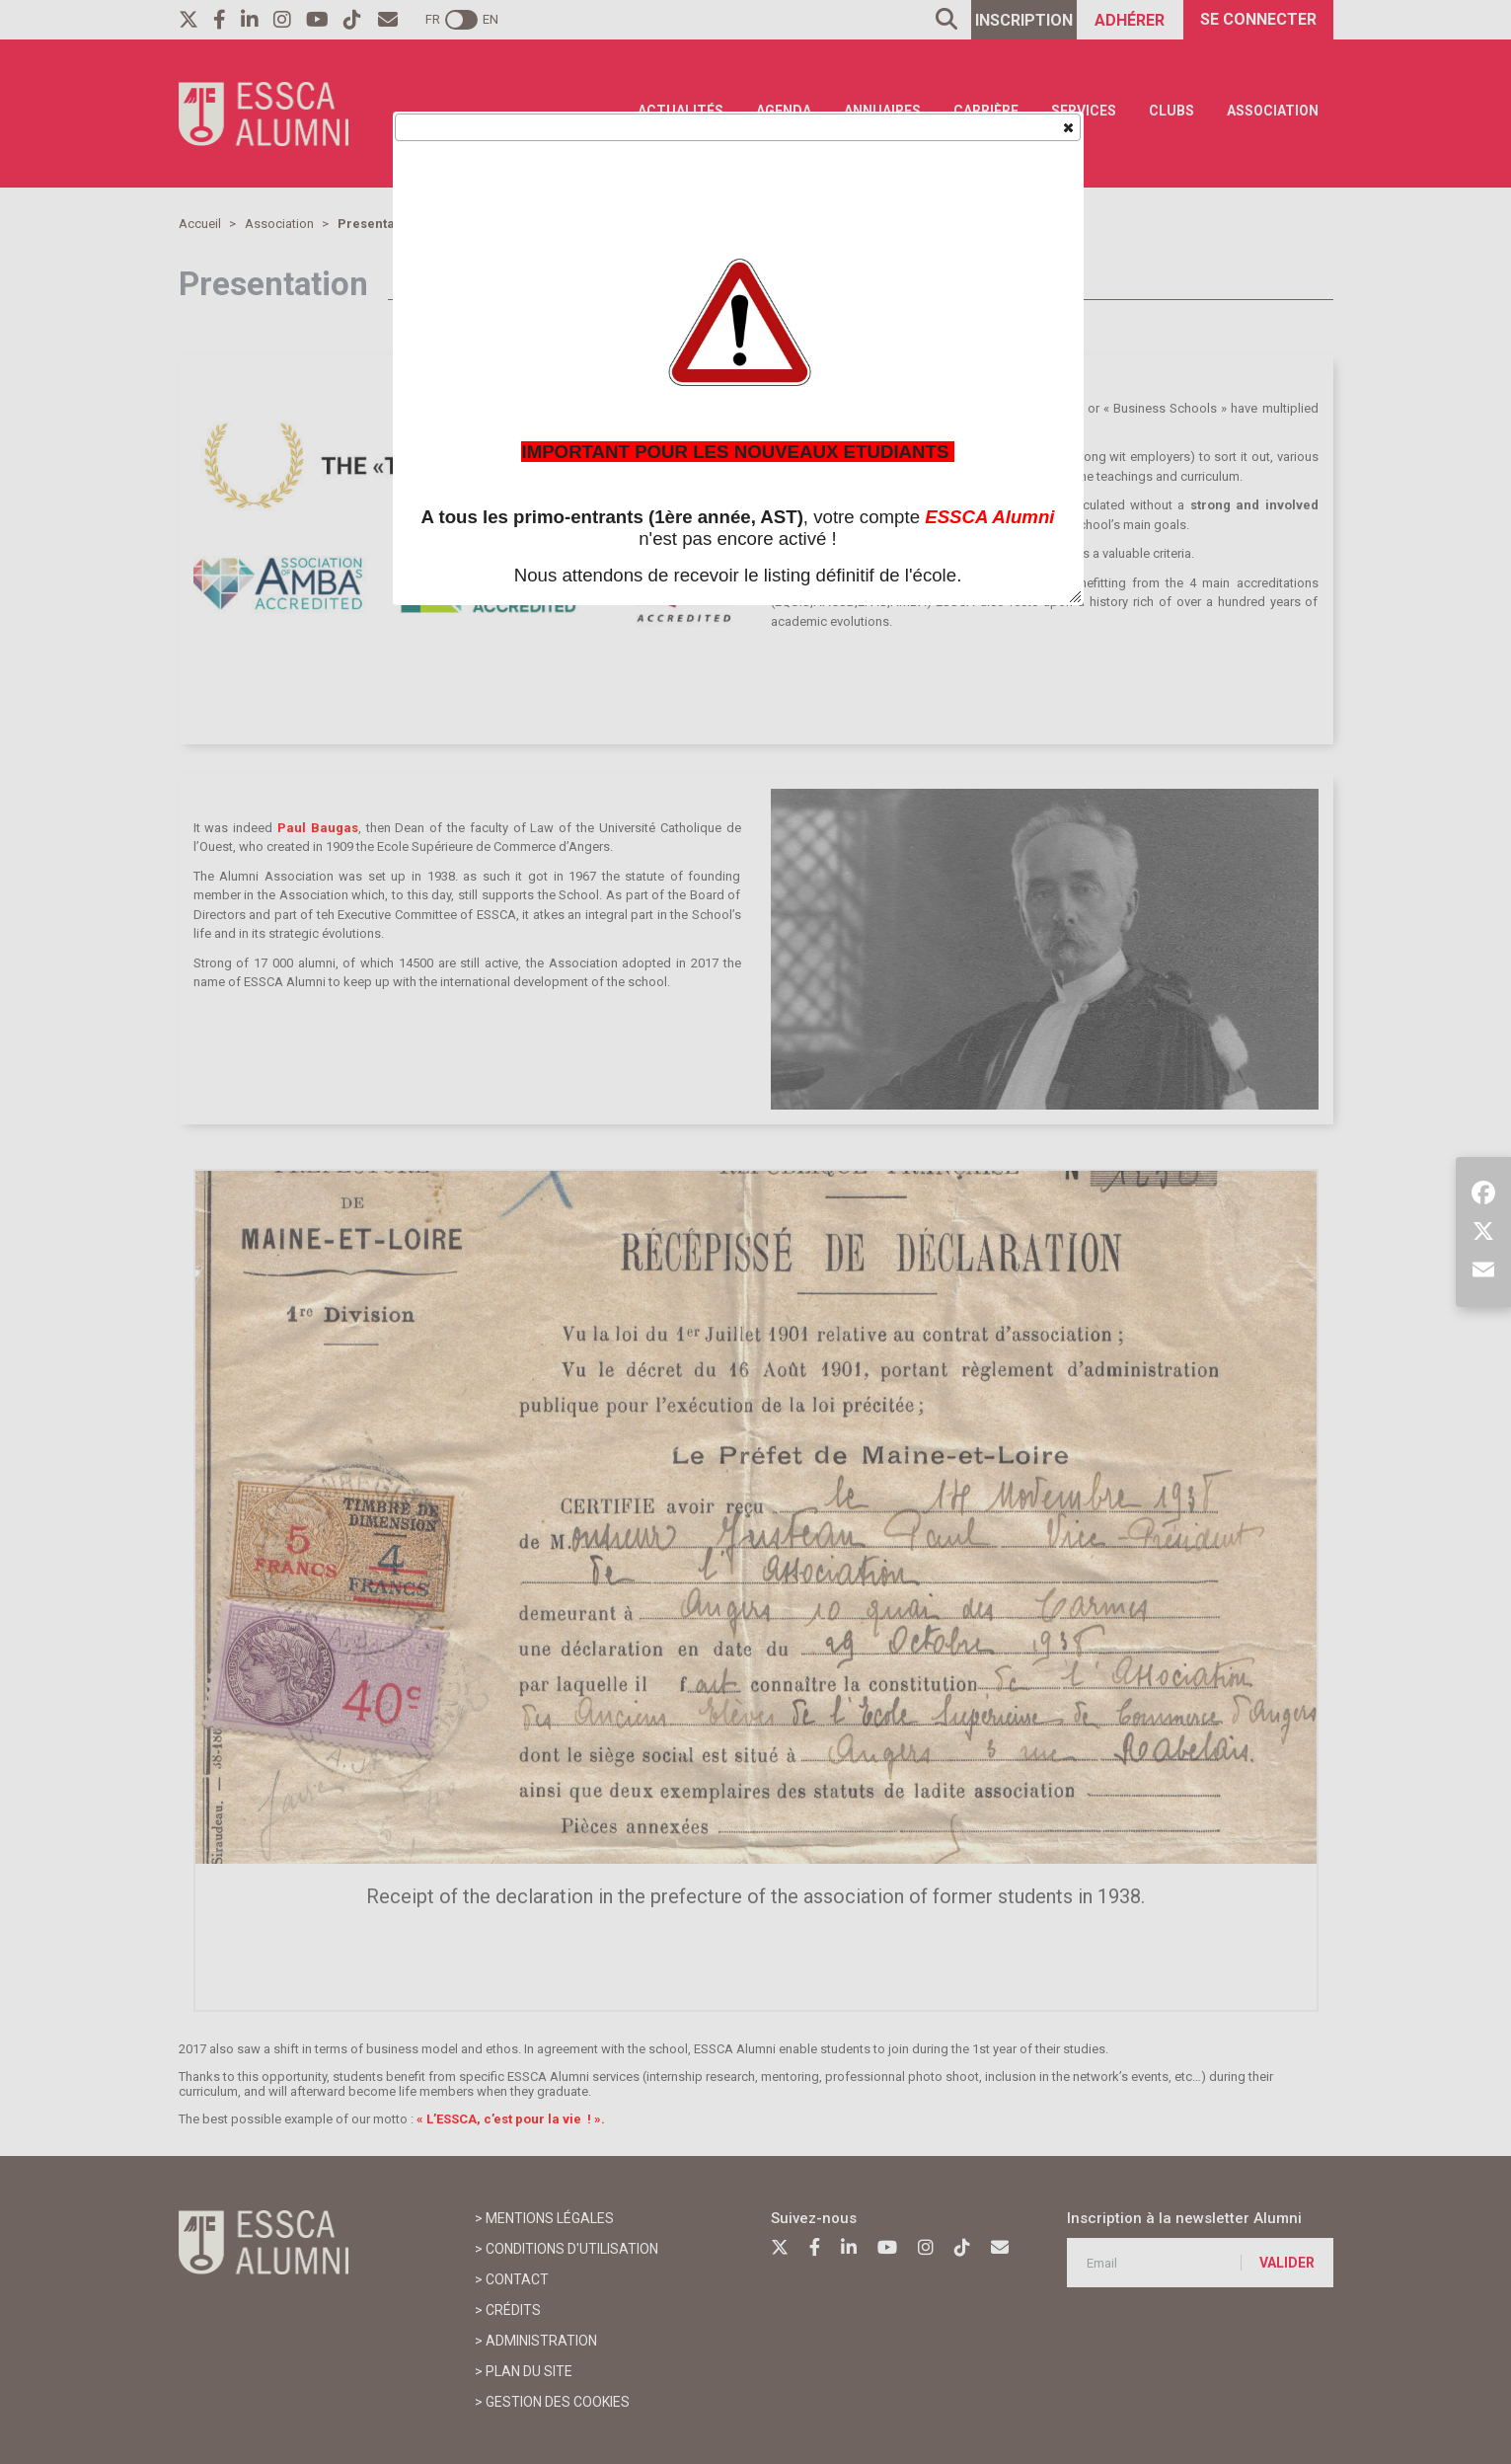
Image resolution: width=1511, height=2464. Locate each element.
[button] (1067, 126)
